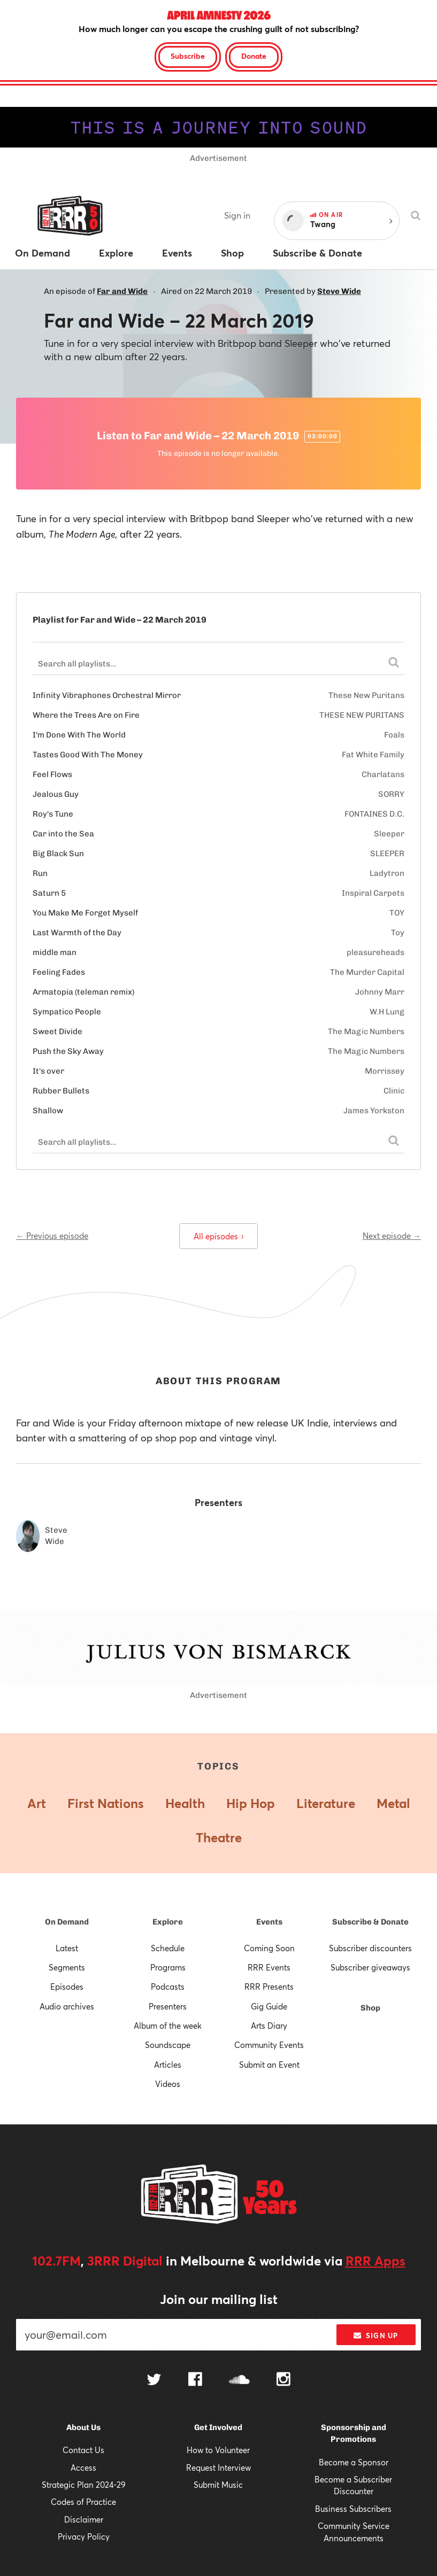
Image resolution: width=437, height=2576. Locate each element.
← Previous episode (52, 1235)
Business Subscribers (353, 2508)
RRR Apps (375, 2260)
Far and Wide (122, 291)
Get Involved (218, 2427)
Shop (370, 2008)
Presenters (168, 2006)
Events (269, 1922)
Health (185, 1803)
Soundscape (167, 2044)
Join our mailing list (219, 2299)
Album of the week (168, 2025)
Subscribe (188, 56)
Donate (253, 56)
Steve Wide (339, 291)
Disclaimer (83, 2519)
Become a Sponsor (353, 2462)
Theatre (219, 1837)
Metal (393, 1803)
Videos (167, 2083)
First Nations (105, 1803)
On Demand (67, 1922)
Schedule (168, 1948)
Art (36, 1803)
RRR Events (269, 1967)
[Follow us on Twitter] (154, 2380)
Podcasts (168, 1986)
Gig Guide (269, 2006)
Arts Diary (269, 2025)
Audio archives (67, 2006)
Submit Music (218, 2484)
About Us (83, 2427)
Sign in (237, 215)
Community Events (269, 2044)
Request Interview (218, 2467)
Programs (168, 1967)
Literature (325, 1803)
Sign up (376, 2335)
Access (83, 2467)
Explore (167, 1922)
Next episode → (392, 1235)
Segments (67, 1967)
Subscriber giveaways (370, 1967)
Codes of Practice (83, 2501)
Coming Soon (269, 1948)
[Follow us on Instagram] (283, 2380)
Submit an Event (269, 2064)
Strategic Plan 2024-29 (84, 2484)
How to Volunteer (218, 2450)
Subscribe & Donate (370, 1922)
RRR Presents (269, 1986)
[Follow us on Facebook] (195, 2380)
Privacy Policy (84, 2536)
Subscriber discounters (370, 1948)
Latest (67, 1948)
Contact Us (83, 2450)
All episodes (218, 1236)
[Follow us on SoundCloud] (239, 2381)
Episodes (66, 1986)
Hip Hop (250, 1803)
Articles (167, 2064)
